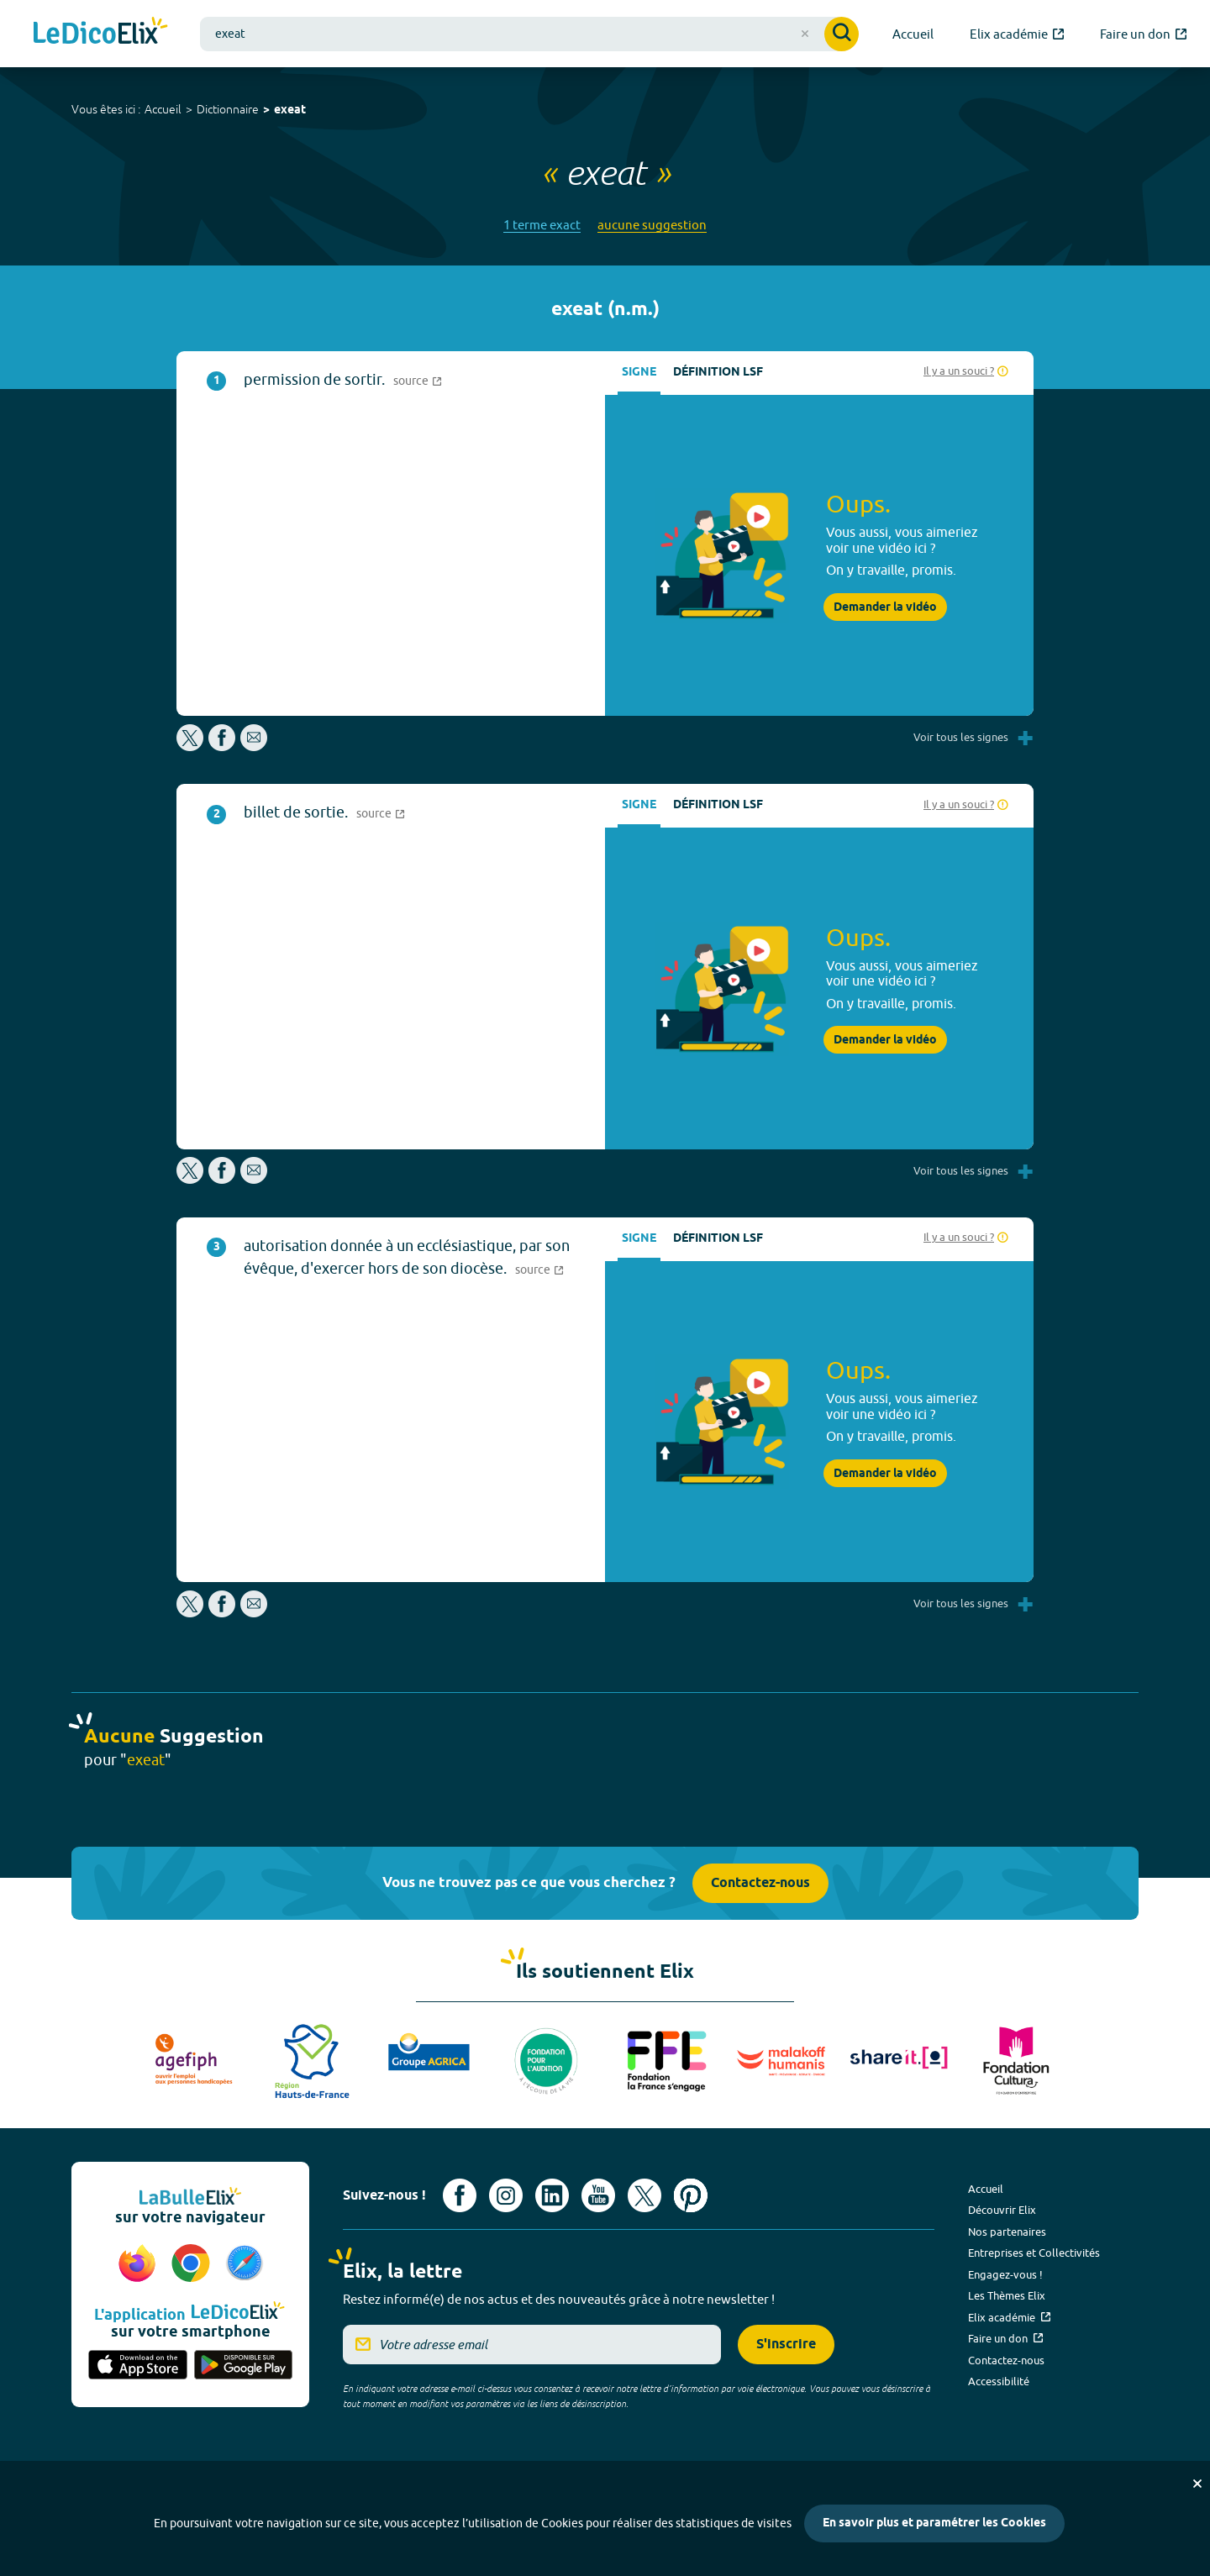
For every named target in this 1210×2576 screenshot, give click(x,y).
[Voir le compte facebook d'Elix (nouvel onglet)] (459, 2195)
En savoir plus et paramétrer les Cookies (934, 2523)
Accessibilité (998, 2381)
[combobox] (529, 34)
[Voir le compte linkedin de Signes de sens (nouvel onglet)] (552, 2195)
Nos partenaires (1007, 2231)
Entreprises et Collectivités (1034, 2252)
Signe (639, 373)
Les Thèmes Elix (1006, 2295)
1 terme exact (542, 225)
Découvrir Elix (1002, 2209)
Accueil (163, 109)
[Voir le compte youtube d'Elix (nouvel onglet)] (598, 2195)
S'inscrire (786, 2344)
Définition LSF (718, 373)
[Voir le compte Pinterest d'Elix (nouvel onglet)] (691, 2195)
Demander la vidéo (885, 607)
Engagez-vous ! (1005, 2274)
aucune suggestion (652, 225)
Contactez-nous (760, 1883)
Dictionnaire (228, 109)
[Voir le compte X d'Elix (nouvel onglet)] (644, 2195)
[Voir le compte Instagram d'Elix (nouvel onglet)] (506, 2195)
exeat (290, 110)
